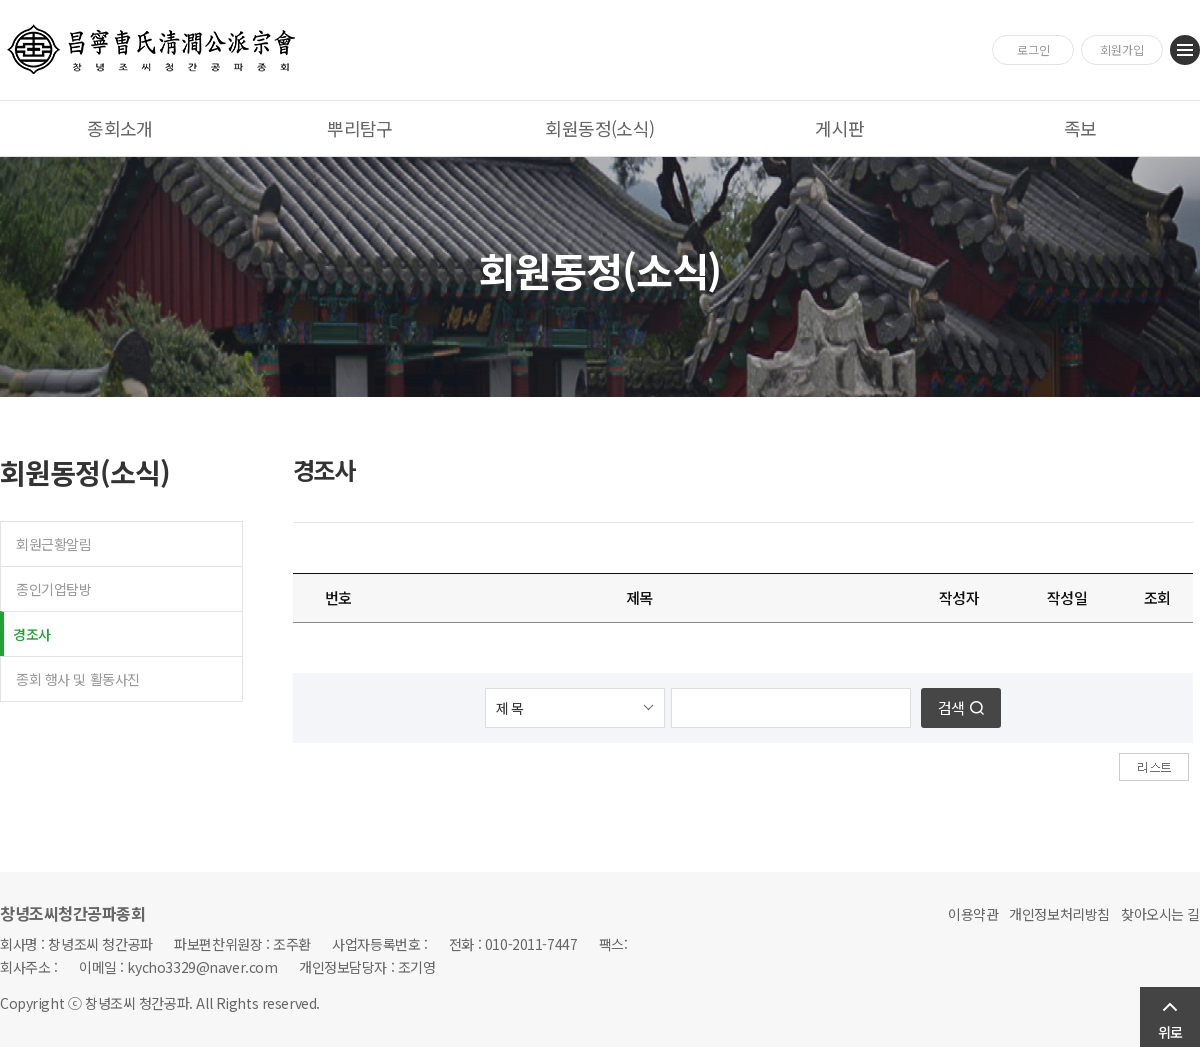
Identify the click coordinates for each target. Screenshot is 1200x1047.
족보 (1080, 128)
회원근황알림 (53, 544)
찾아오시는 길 (1160, 914)
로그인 (1033, 49)
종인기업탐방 (53, 589)
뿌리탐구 (360, 128)
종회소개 (120, 128)
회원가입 (1122, 49)
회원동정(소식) (600, 128)
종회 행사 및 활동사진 (78, 679)
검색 (951, 707)
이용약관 (973, 914)
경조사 (32, 634)
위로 (1170, 1032)
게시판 (839, 128)
